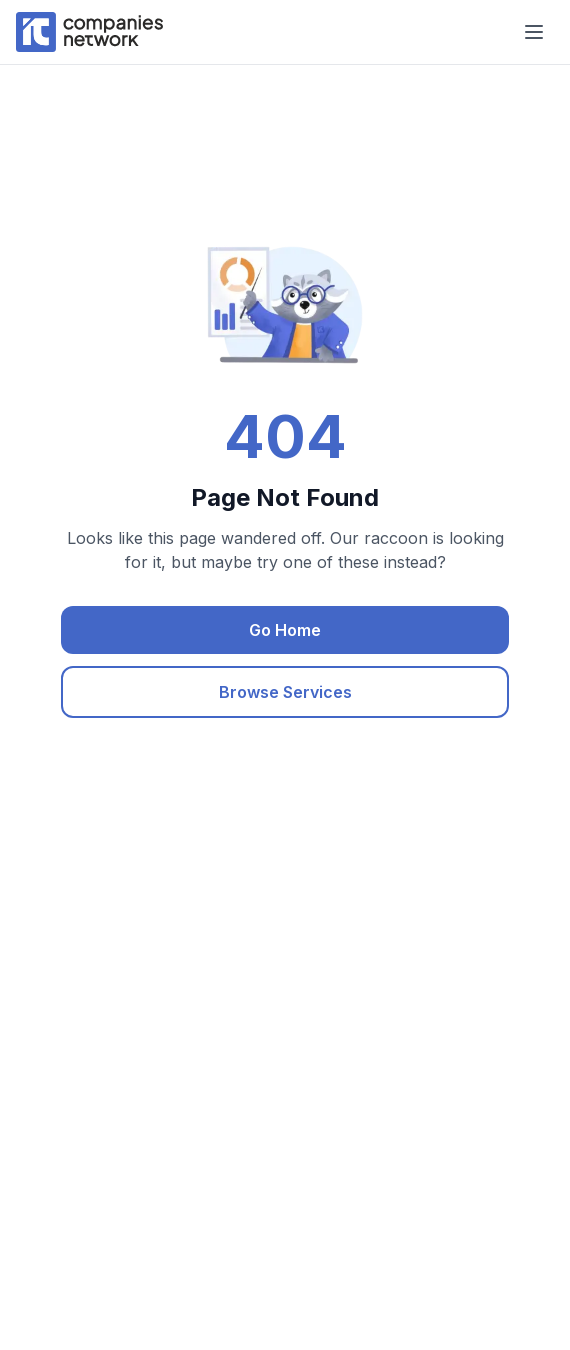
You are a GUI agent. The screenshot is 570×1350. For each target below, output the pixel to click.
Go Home (285, 630)
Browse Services (285, 692)
